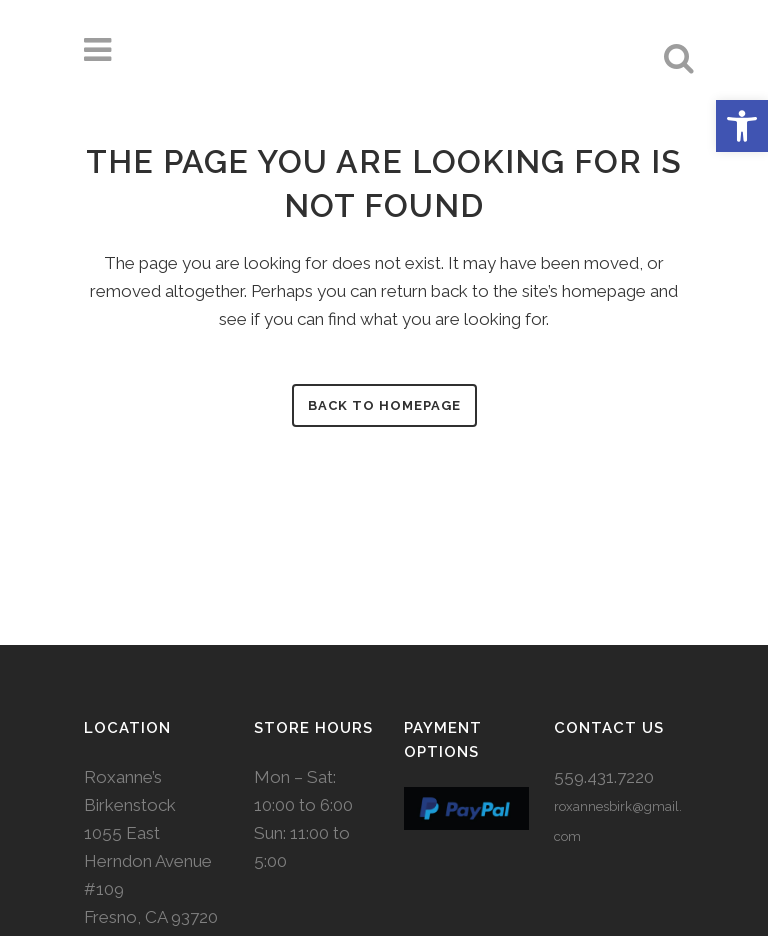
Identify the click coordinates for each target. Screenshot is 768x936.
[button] (742, 126)
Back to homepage (384, 405)
